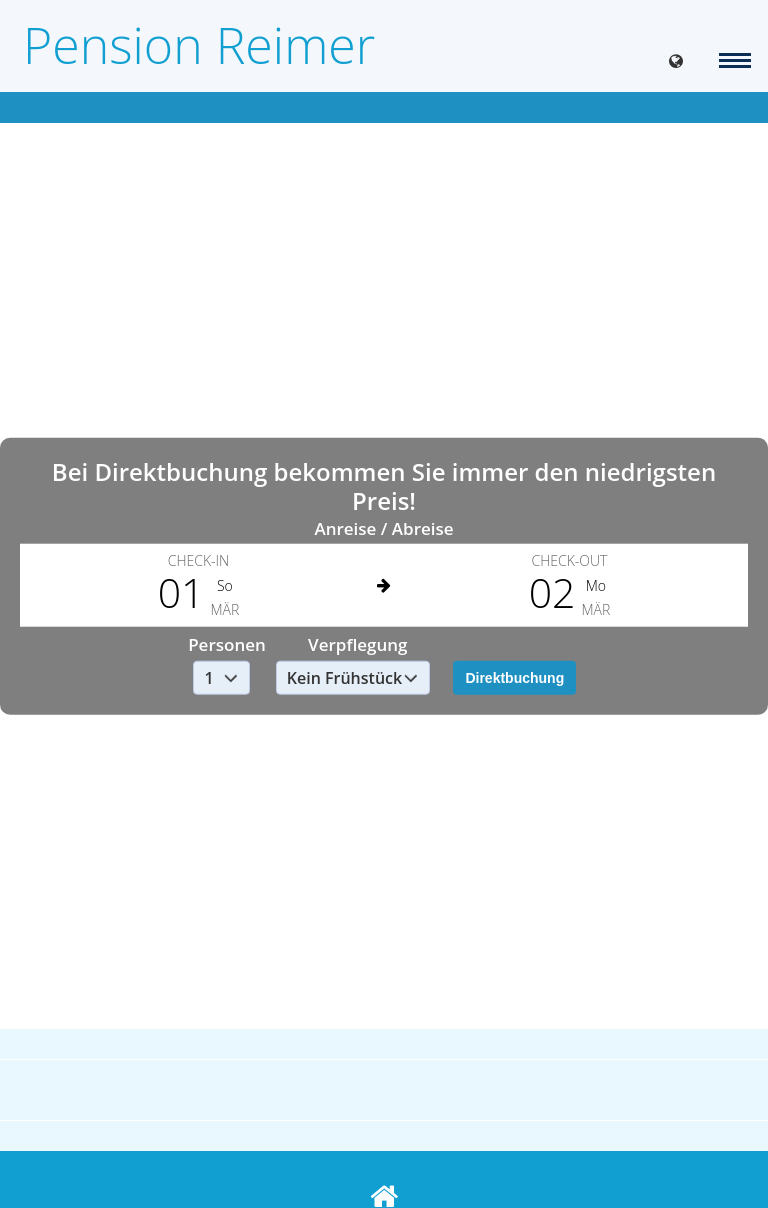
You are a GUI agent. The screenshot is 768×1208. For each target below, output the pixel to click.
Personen (227, 644)
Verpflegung (357, 644)
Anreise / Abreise (383, 527)
